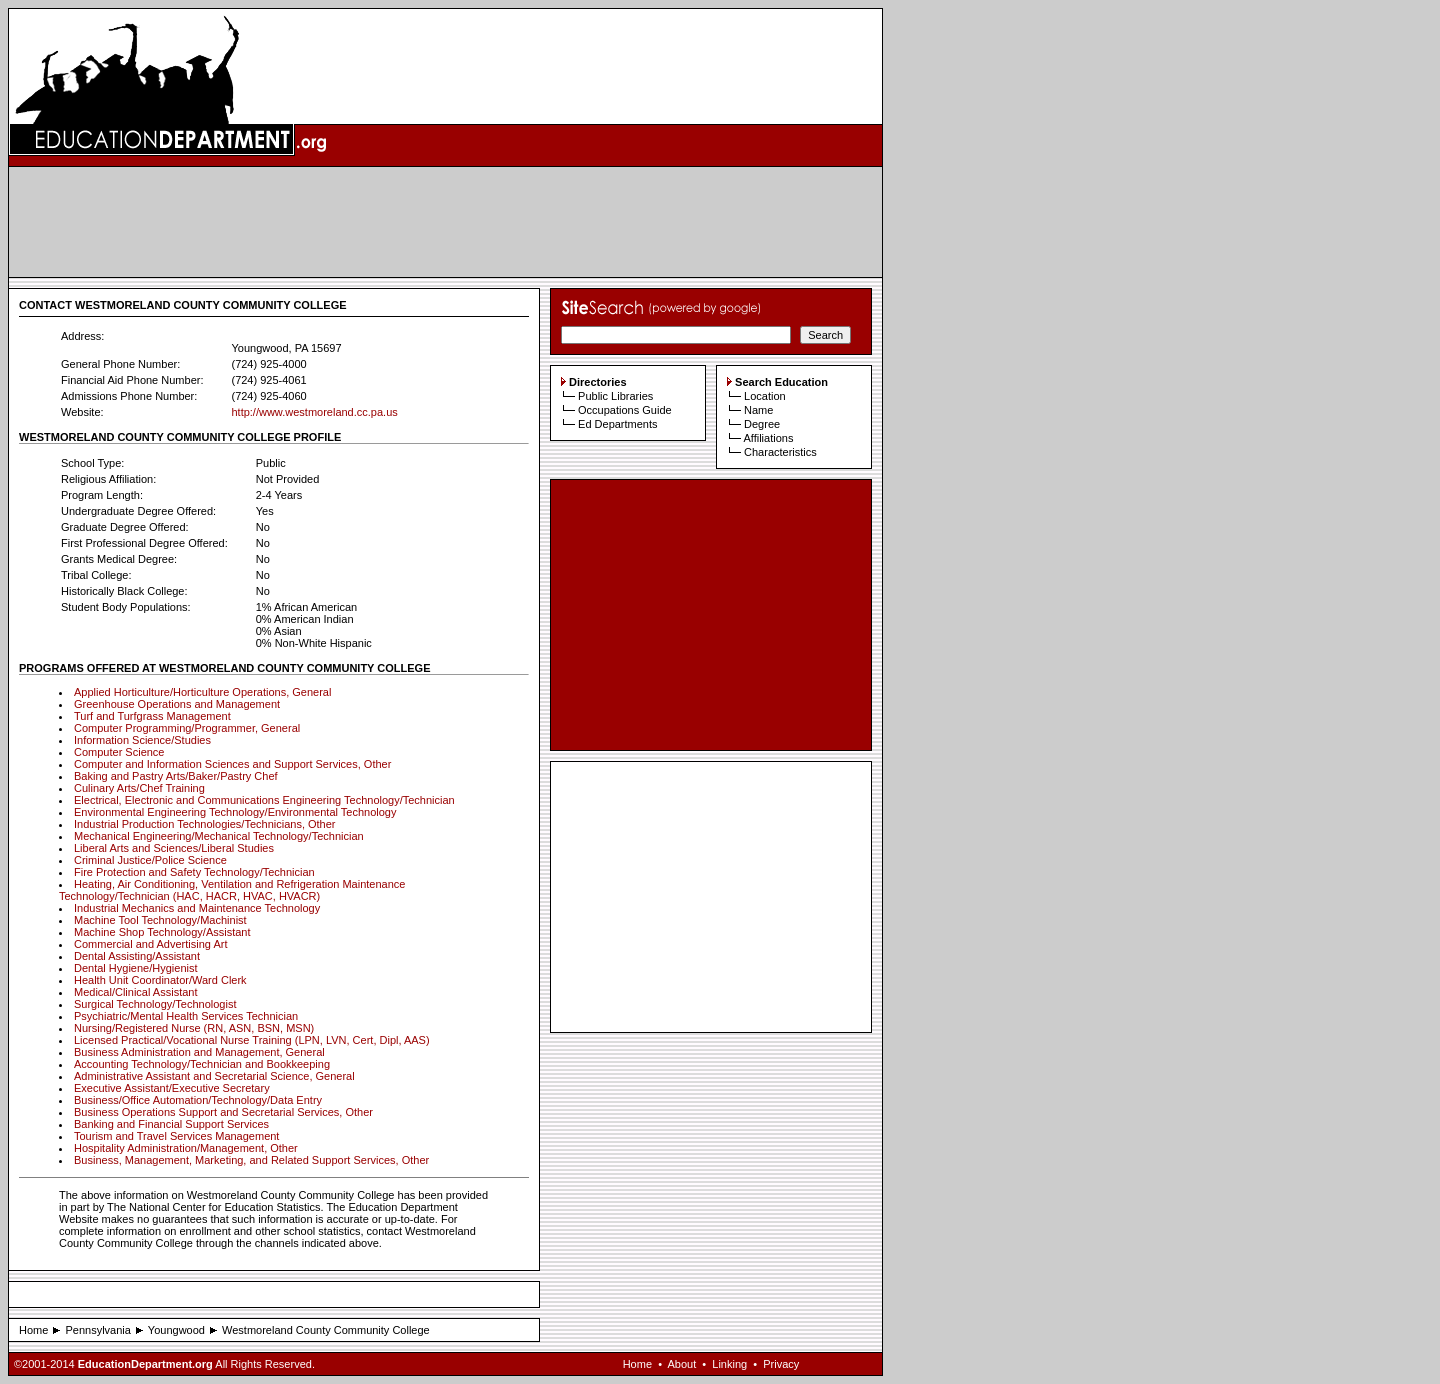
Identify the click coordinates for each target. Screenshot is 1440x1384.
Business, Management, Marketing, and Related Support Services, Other (251, 1160)
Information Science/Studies (142, 740)
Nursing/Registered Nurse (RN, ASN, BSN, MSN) (194, 1028)
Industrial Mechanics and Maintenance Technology (197, 908)
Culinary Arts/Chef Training (139, 788)
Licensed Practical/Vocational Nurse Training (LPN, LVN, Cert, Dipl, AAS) (252, 1040)
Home (33, 1330)
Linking (729, 1364)
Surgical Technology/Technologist (155, 1004)
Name (758, 410)
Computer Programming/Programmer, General (187, 728)
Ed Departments (617, 424)
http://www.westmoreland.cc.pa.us (314, 412)
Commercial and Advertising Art (150, 944)
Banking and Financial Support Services (171, 1124)
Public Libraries (615, 396)
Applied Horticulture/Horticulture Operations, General (202, 692)
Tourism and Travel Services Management (176, 1136)
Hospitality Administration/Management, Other (186, 1148)
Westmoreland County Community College (326, 1330)
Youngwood (176, 1330)
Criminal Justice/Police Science (150, 860)
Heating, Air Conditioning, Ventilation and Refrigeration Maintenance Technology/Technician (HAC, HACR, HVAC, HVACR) (232, 890)
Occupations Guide (625, 410)
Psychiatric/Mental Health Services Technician (186, 1016)
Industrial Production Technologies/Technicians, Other (205, 824)
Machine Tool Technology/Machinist (160, 920)
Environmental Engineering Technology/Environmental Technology (235, 812)
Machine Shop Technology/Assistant (162, 932)
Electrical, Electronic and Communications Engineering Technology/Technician (264, 800)
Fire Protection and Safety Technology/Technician (194, 872)
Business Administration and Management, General (199, 1052)
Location (765, 396)
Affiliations (768, 438)
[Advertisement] (446, 222)
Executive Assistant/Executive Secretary (172, 1088)
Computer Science (119, 752)
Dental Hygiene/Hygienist (136, 968)
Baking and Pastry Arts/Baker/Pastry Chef (176, 776)
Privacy (781, 1364)
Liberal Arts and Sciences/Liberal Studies (174, 848)
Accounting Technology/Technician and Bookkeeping (202, 1064)
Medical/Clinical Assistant (136, 992)
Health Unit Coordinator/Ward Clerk (160, 980)
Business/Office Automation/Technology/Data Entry (198, 1100)
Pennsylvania (97, 1330)
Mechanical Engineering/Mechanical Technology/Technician (219, 836)
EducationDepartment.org (145, 1364)
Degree (762, 424)
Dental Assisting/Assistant (137, 956)
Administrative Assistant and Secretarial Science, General (214, 1076)
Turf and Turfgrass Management (152, 716)
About (681, 1364)
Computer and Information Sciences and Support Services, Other (232, 764)
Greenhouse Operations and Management (177, 704)
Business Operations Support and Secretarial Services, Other (223, 1112)
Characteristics (780, 452)
